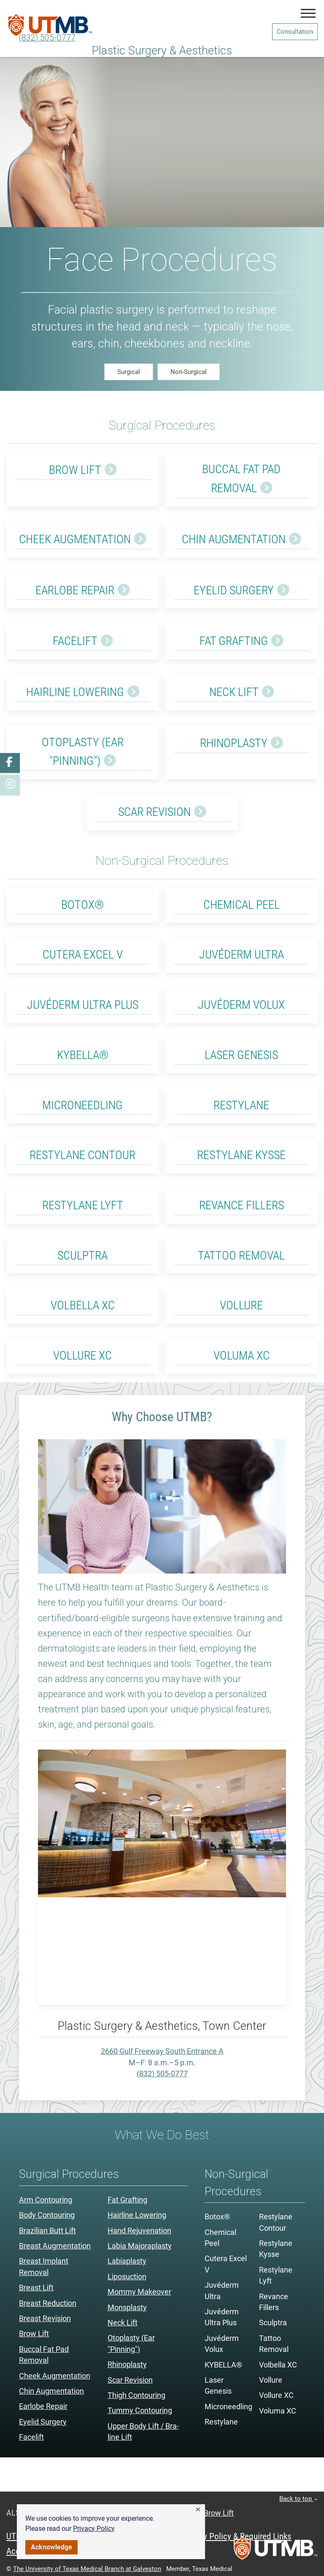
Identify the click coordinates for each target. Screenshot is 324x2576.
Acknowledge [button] (51, 2547)
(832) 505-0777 (47, 38)
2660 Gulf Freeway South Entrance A (162, 2051)
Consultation (295, 31)
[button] (198, 2509)
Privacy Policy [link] (94, 2529)
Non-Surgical (188, 372)
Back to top (298, 2499)
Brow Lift (219, 2513)
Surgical (128, 372)
